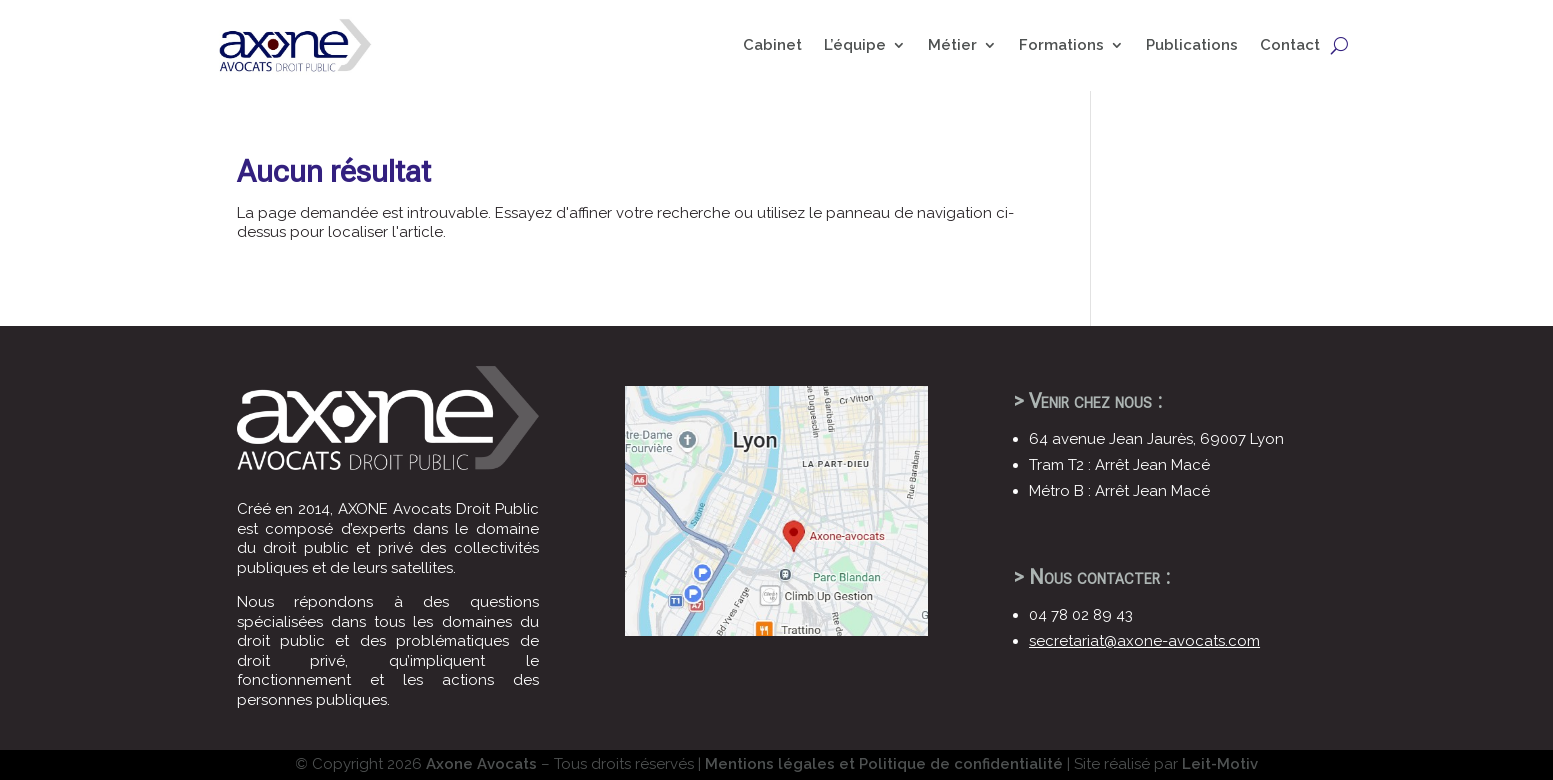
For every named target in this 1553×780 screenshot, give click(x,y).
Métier (952, 45)
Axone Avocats (481, 764)
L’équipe (855, 45)
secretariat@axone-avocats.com (1144, 641)
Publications (1192, 45)
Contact (1290, 45)
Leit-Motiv (1220, 764)
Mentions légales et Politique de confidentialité (884, 764)
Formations (1061, 45)
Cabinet (772, 45)
